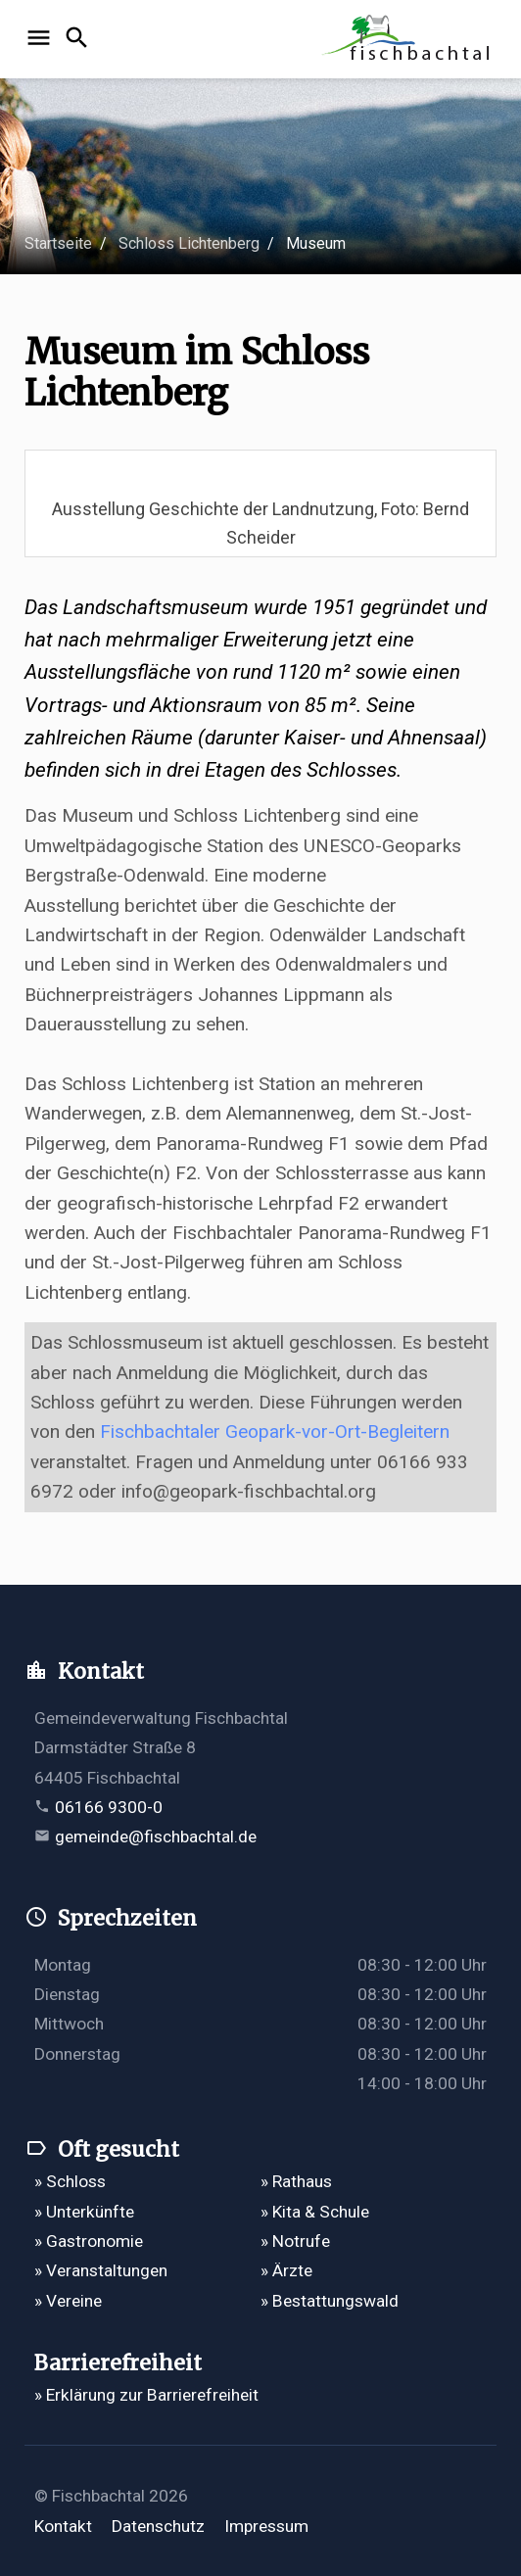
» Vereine (68, 2301)
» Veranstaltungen (100, 2270)
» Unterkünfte (84, 2211)
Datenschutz (158, 2526)
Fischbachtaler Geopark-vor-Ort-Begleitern (275, 1431)
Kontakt (63, 2526)
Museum (316, 243)
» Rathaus (296, 2181)
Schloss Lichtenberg (189, 243)
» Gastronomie (88, 2241)
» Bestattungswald (329, 2301)
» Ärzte (286, 2270)
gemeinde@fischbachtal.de (156, 1836)
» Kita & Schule (314, 2211)
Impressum (266, 2526)
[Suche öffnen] (80, 39)
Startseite (58, 243)
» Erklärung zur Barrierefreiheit (146, 2395)
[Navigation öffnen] (41, 39)
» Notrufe (295, 2241)
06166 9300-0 (109, 1807)
